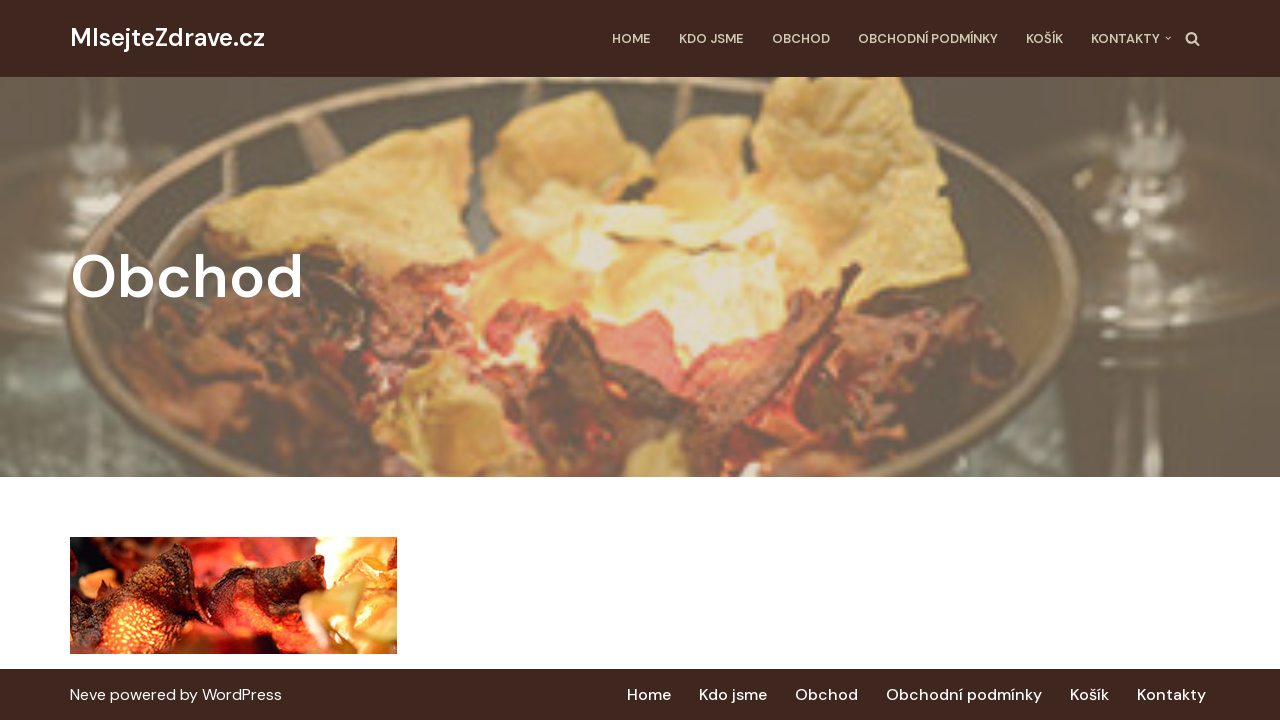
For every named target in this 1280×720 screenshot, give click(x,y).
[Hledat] (1192, 38)
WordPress (242, 694)
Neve (88, 694)
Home (631, 38)
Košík (1044, 38)
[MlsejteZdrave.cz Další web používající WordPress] (167, 38)
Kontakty (1171, 694)
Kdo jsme (711, 38)
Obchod (801, 38)
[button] (1168, 38)
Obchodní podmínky (928, 38)
